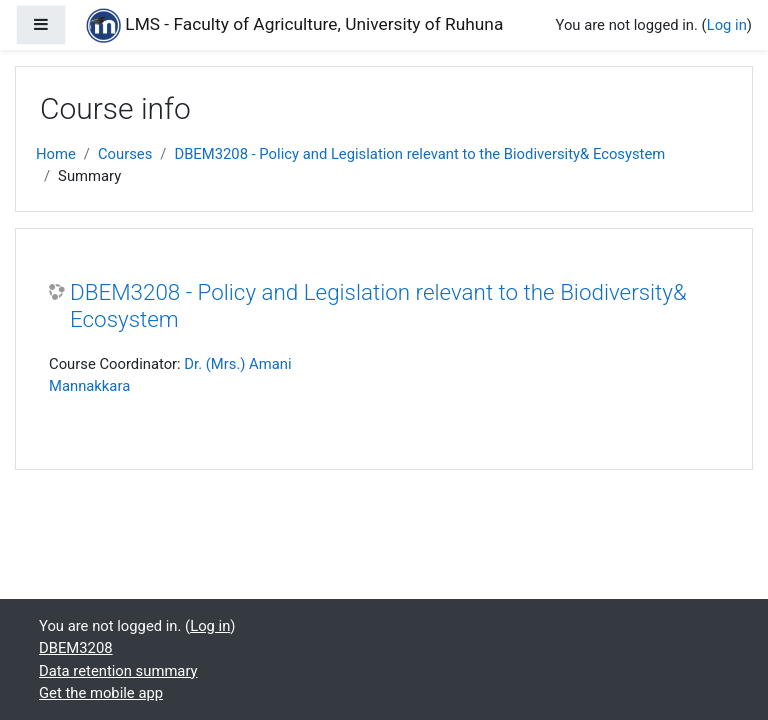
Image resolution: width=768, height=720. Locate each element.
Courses (125, 154)
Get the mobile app (101, 693)
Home (56, 154)
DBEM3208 (76, 648)
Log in (727, 25)
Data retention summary (118, 671)
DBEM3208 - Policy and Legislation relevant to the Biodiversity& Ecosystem (419, 154)
